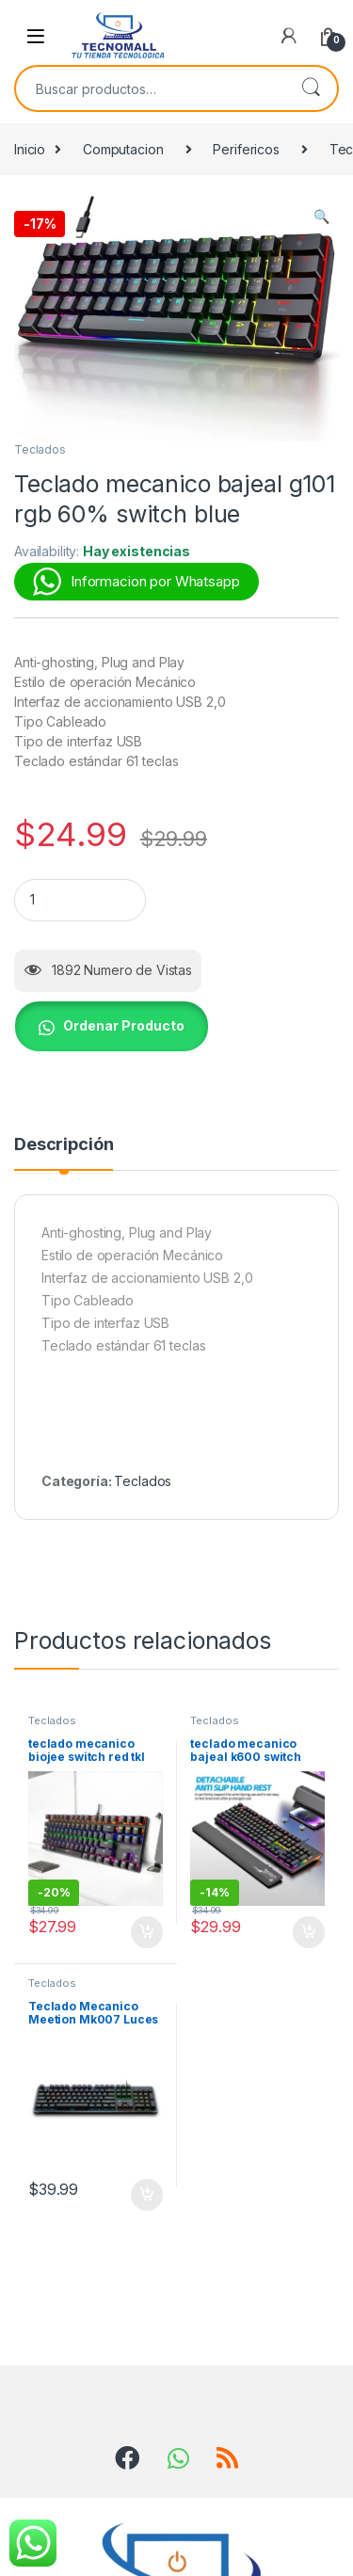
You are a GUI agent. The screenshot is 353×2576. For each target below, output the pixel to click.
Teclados (40, 449)
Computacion (123, 149)
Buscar (310, 88)
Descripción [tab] (63, 1145)
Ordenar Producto (124, 1025)
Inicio (29, 149)
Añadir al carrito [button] (147, 1932)
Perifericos (246, 149)
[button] (321, 216)
